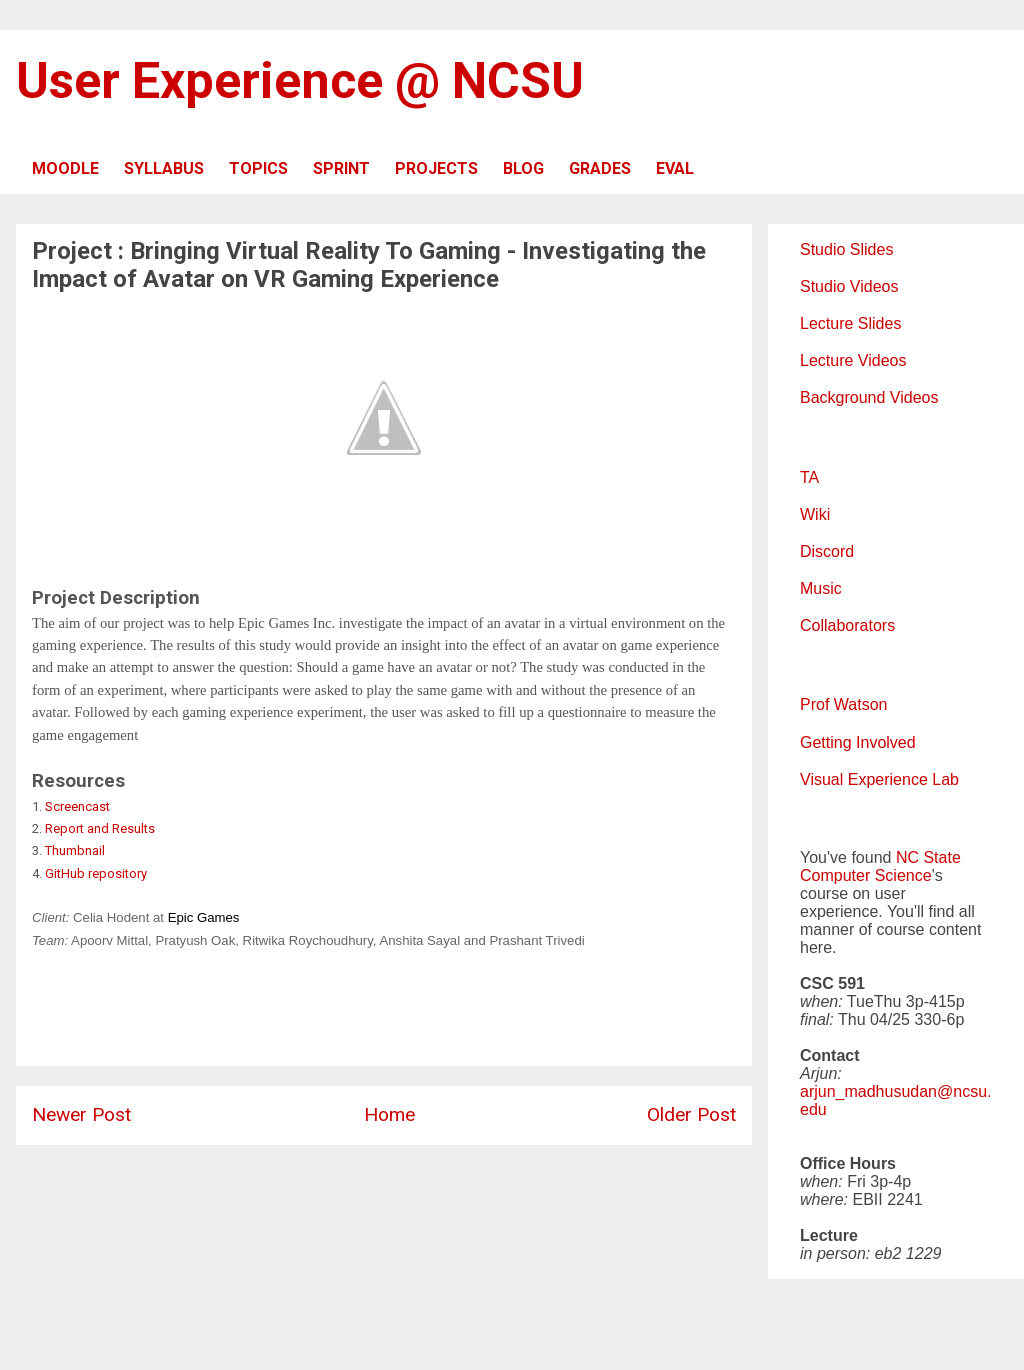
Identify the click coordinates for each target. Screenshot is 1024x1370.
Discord (827, 551)
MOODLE (65, 168)
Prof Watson (843, 704)
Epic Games (204, 917)
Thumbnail (75, 850)
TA (809, 477)
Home (389, 1114)
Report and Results (100, 828)
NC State (928, 857)
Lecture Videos (853, 360)
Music (821, 588)
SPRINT (341, 168)
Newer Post (81, 1114)
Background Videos (869, 397)
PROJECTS (436, 168)
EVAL (675, 168)
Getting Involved (858, 742)
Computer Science (866, 875)
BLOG (523, 168)
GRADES (600, 168)
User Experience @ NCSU (300, 81)
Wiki (815, 514)
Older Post (691, 1114)
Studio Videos (849, 286)
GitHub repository (96, 873)
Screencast (77, 806)
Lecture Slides (850, 323)
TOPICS (258, 168)
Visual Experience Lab (879, 779)
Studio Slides (846, 249)
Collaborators (847, 625)
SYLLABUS (164, 168)
